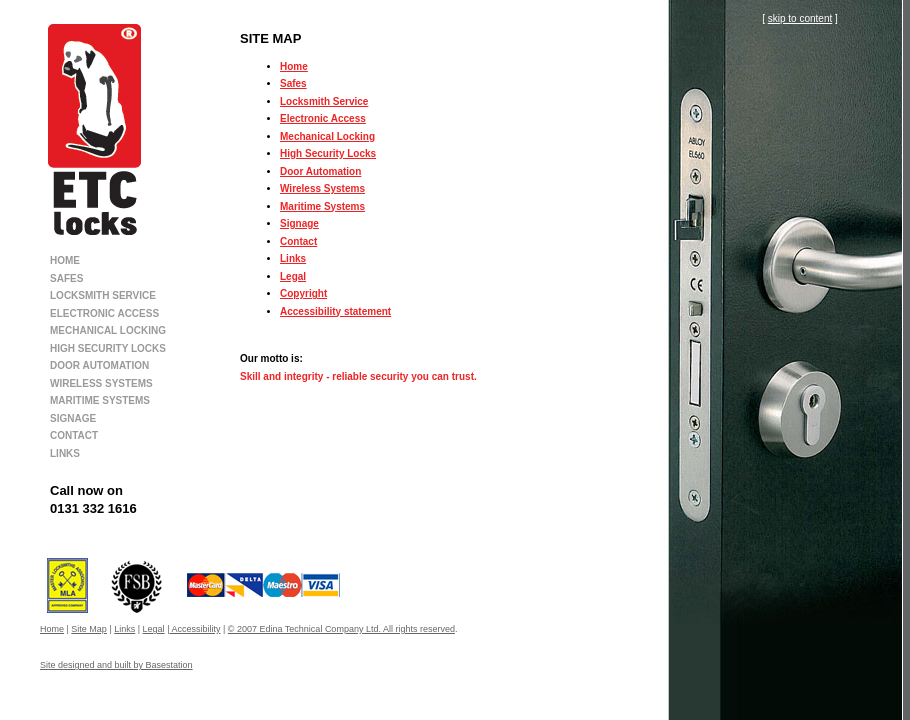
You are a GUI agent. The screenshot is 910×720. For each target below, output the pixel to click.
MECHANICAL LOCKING (108, 330)
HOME (65, 260)
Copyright (303, 293)
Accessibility (194, 629)
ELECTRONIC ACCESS (104, 313)
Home (294, 66)
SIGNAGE (73, 418)
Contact (298, 241)
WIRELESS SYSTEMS (101, 383)
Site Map (89, 629)
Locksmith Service (324, 101)
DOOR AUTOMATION (99, 365)
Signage (299, 223)
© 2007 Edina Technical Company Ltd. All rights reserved (341, 629)
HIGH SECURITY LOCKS (108, 348)
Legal (293, 276)
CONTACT (74, 435)
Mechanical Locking (327, 136)
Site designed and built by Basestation (116, 665)
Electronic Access (323, 118)
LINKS (65, 453)
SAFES (66, 278)
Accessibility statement (335, 311)
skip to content (800, 18)
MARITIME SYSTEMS (100, 400)
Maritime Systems (322, 206)
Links (293, 258)
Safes (293, 83)
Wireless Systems (322, 188)
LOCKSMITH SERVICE (103, 295)
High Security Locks (328, 153)
